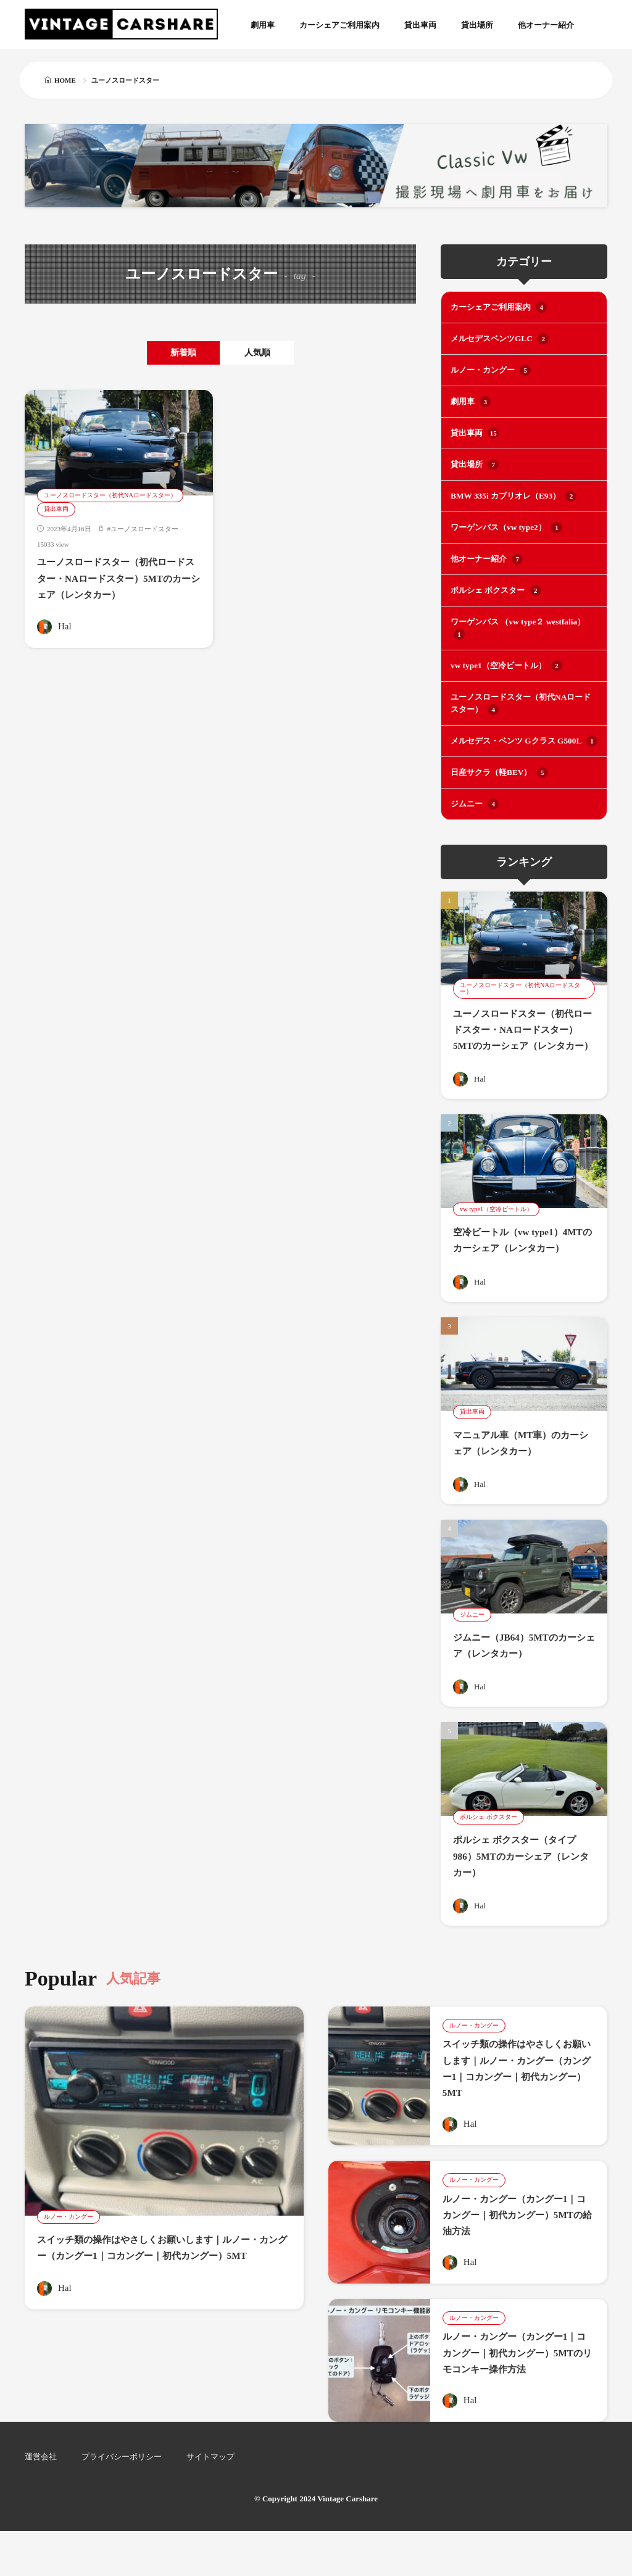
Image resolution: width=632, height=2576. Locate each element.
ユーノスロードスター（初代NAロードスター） (116, 496)
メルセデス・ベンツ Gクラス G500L (523, 736)
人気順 (270, 353)
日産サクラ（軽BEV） (499, 767)
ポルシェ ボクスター (496, 588)
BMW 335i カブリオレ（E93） (513, 494)
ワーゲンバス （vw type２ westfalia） (517, 625)
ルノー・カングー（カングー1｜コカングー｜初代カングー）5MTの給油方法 (517, 2243)
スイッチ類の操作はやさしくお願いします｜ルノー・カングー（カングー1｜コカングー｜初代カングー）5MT (162, 2283)
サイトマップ (210, 2501)
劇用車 (263, 25)
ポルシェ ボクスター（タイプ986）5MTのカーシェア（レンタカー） (521, 1883)
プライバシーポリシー (121, 2501)
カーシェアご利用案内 (339, 25)
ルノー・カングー (491, 369)
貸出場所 (477, 25)
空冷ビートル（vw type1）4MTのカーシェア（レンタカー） (520, 1259)
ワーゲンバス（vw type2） (506, 525)
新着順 (171, 353)
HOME (65, 80)
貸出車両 (420, 25)
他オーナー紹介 (546, 25)
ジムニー (475, 799)
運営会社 (41, 2501)
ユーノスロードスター (144, 530)
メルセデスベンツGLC (499, 338)
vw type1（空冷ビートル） (506, 662)
